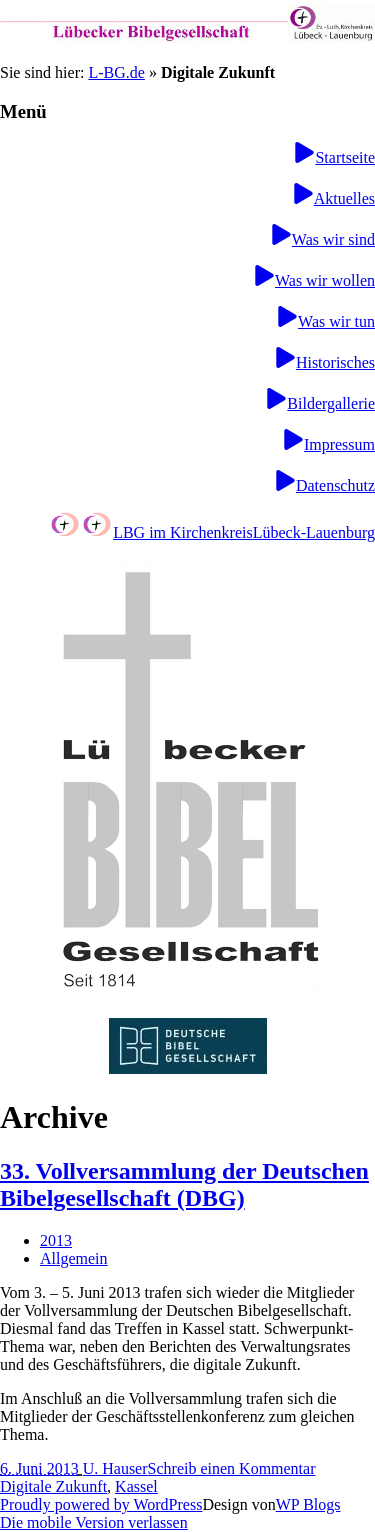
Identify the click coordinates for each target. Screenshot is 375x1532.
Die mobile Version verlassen (94, 1522)
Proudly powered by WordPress (101, 1504)
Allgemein (74, 1258)
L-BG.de (116, 72)
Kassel (136, 1486)
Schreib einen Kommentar (232, 1468)
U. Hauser (115, 1468)
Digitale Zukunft (53, 1486)
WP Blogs (308, 1504)
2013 (56, 1240)
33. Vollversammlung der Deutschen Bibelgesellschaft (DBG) (184, 1184)
